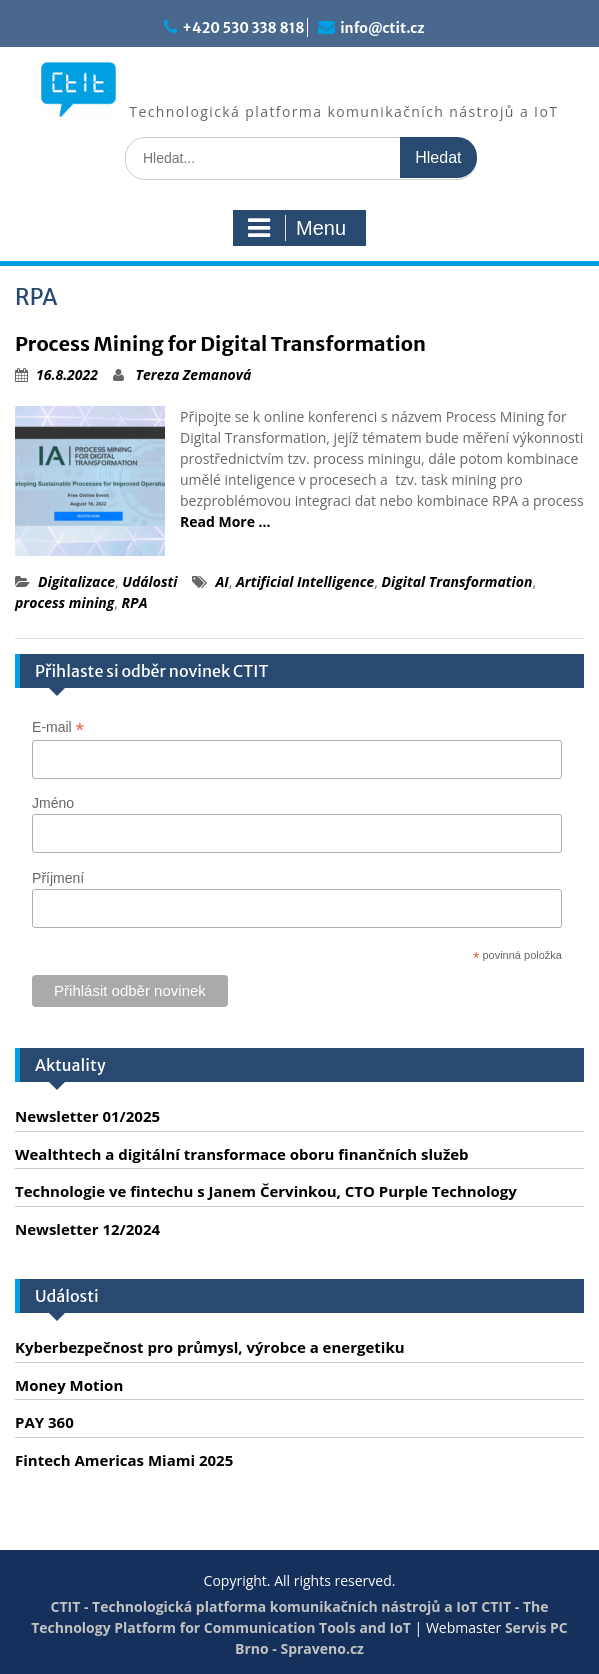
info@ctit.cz (382, 28)
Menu (297, 228)
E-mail (58, 727)
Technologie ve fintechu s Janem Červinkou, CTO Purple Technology (266, 1191)
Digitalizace (76, 581)
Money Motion (69, 1385)
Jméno (53, 803)
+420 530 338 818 (243, 28)
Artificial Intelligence (305, 581)
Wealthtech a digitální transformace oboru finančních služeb (242, 1154)
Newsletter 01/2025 (87, 1116)
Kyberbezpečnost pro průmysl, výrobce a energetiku (210, 1347)
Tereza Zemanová (194, 374)
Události (149, 581)
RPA (135, 602)
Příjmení (58, 878)
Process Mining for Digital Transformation (220, 343)
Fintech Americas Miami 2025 (124, 1460)
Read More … (225, 521)
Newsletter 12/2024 (87, 1229)
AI (221, 581)
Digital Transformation (457, 581)
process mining (64, 602)
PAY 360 (44, 1422)
